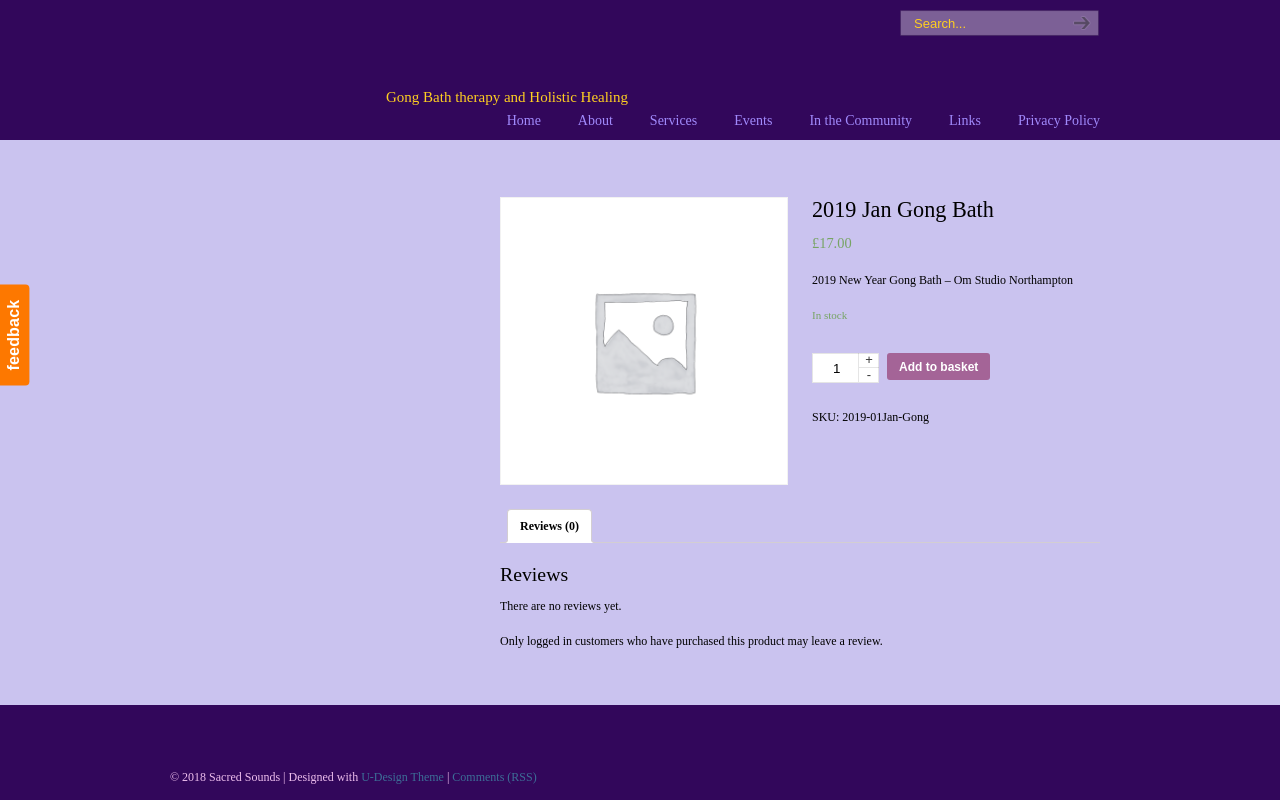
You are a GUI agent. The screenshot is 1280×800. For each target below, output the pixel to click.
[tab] (549, 526)
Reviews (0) (549, 526)
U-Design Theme (402, 777)
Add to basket (938, 367)
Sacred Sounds (417, 69)
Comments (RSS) (494, 777)
